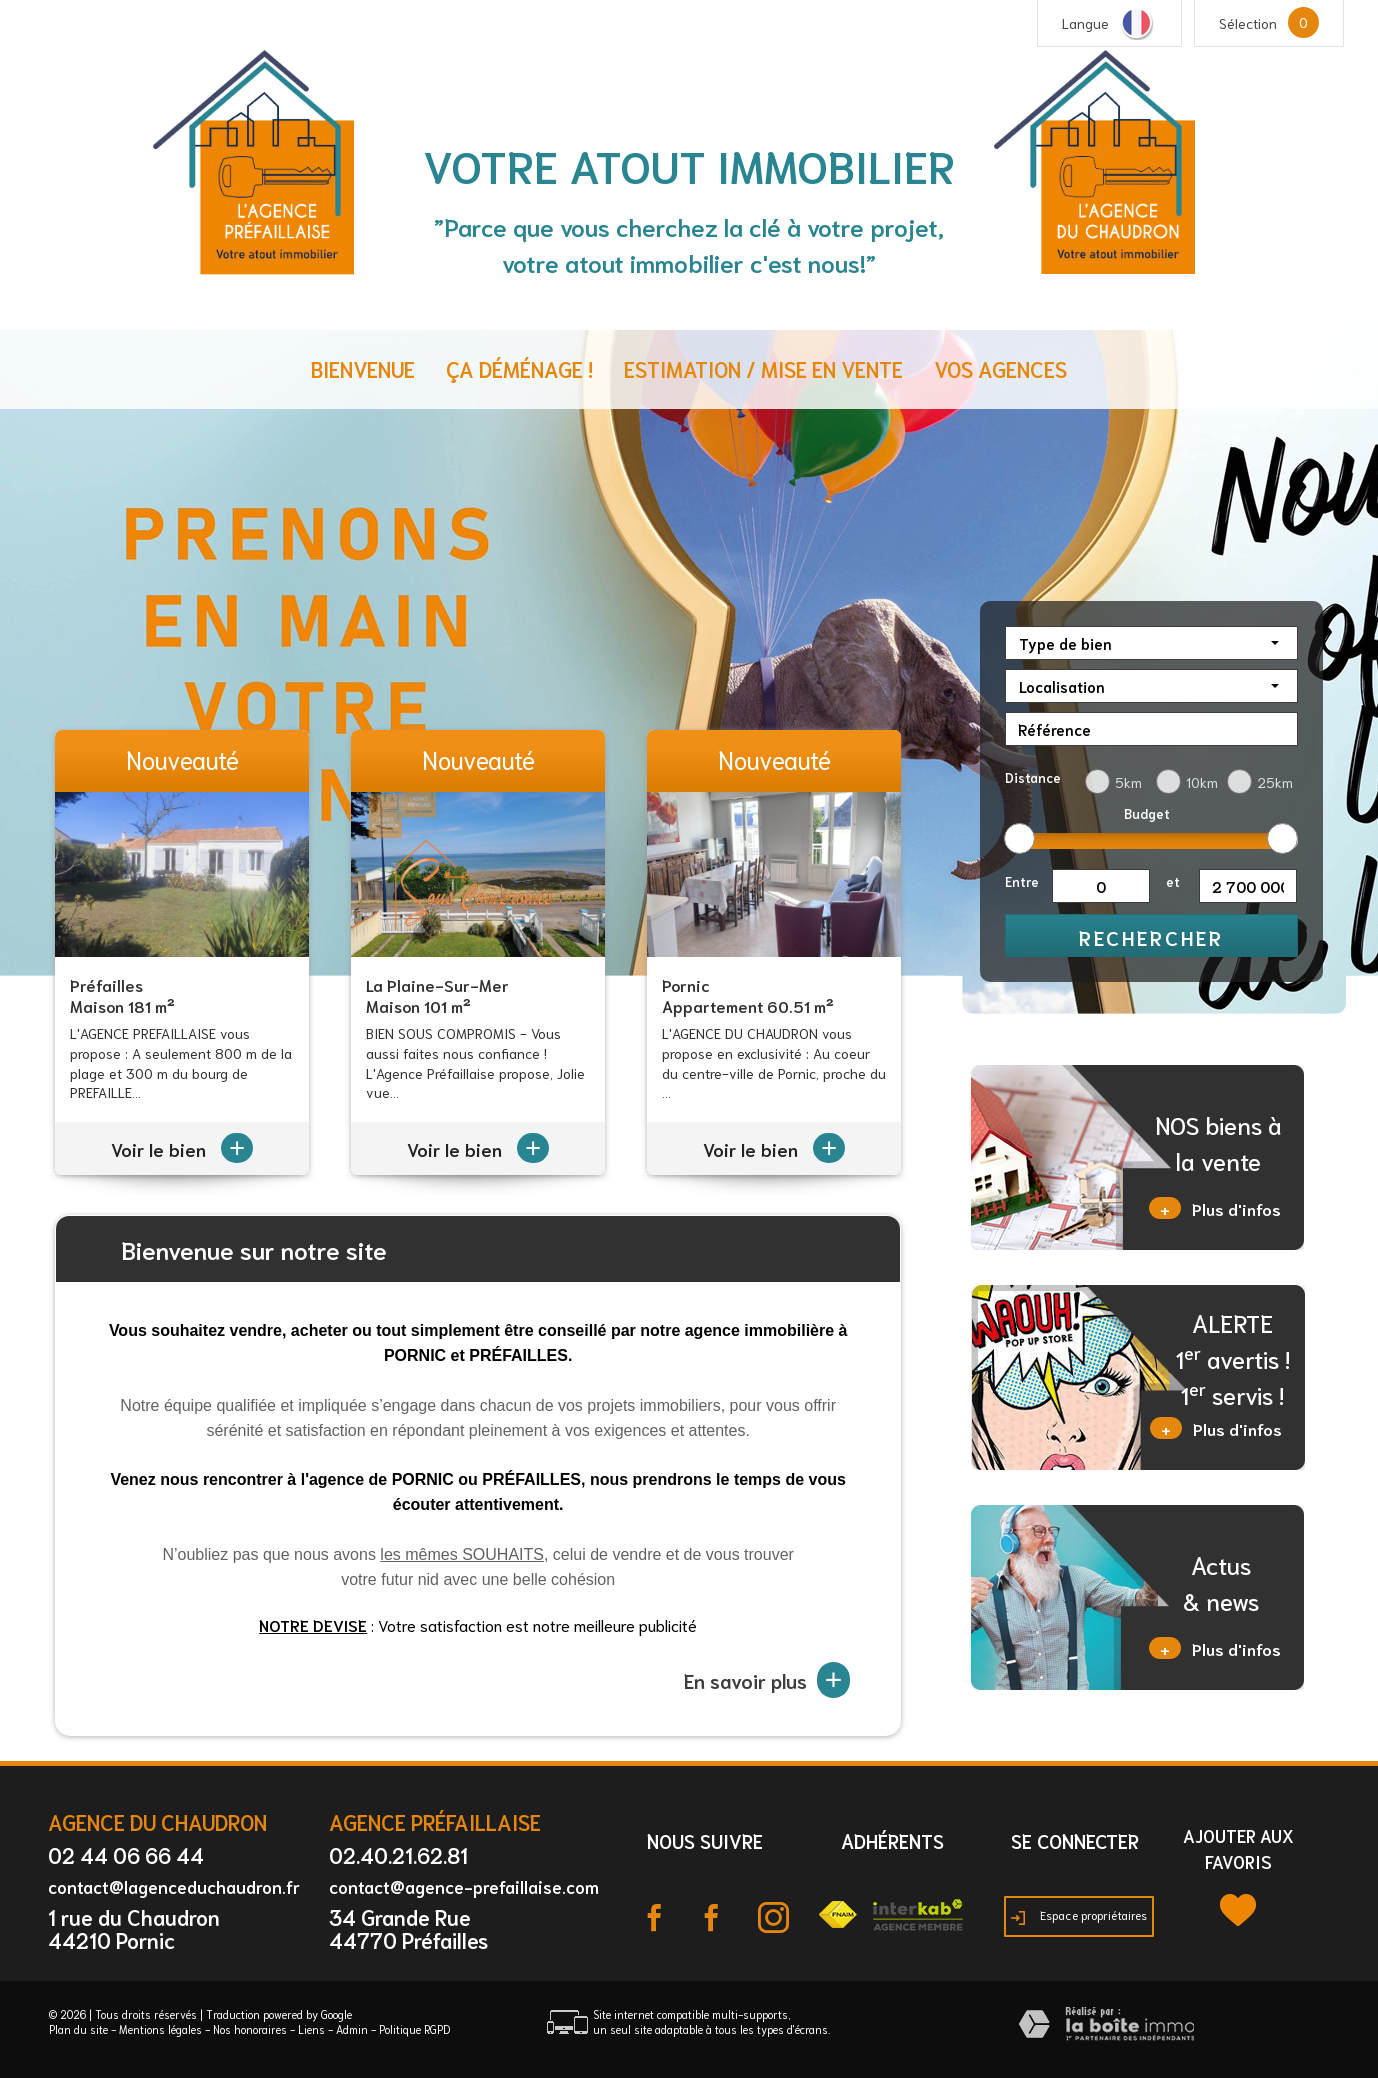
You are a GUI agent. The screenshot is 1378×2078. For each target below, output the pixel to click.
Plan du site (78, 2029)
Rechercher (1151, 937)
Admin (352, 2029)
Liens (311, 2029)
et (1173, 881)
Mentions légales (160, 2029)
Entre (1022, 881)
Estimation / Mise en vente (763, 368)
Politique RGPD (414, 2029)
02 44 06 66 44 (126, 1854)
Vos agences (1000, 368)
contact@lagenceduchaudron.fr (174, 1886)
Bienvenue (363, 368)
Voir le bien (182, 1149)
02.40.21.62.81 (398, 1854)
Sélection (1248, 23)
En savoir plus (767, 1680)
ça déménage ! (519, 368)
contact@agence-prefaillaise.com (464, 1886)
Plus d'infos (1215, 1208)
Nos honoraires (250, 2029)
